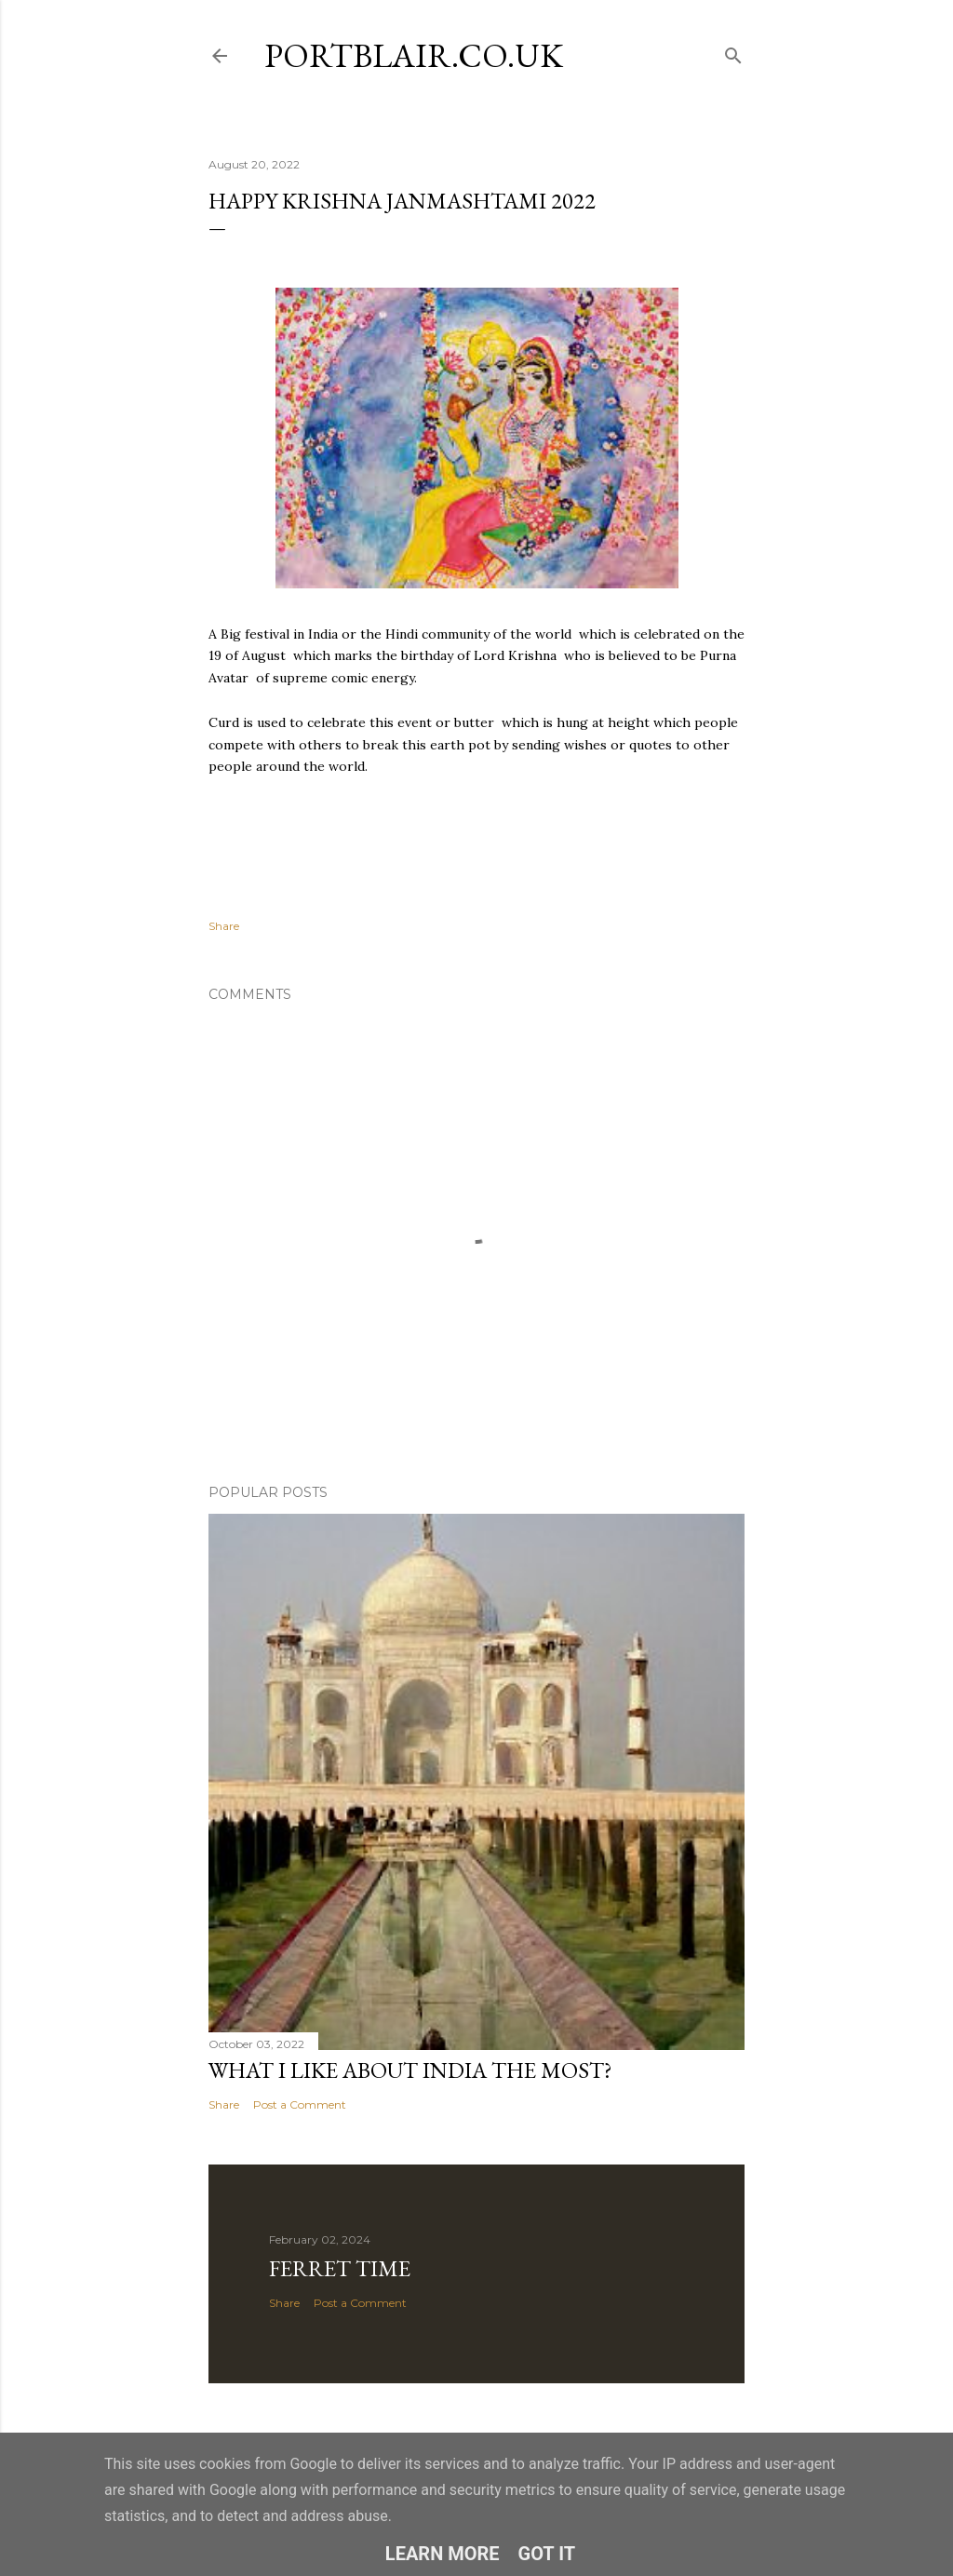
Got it (547, 2553)
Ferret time (339, 2268)
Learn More (442, 2553)
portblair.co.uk (413, 55)
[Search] (733, 52)
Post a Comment (299, 2104)
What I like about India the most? (410, 2070)
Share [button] (223, 926)
